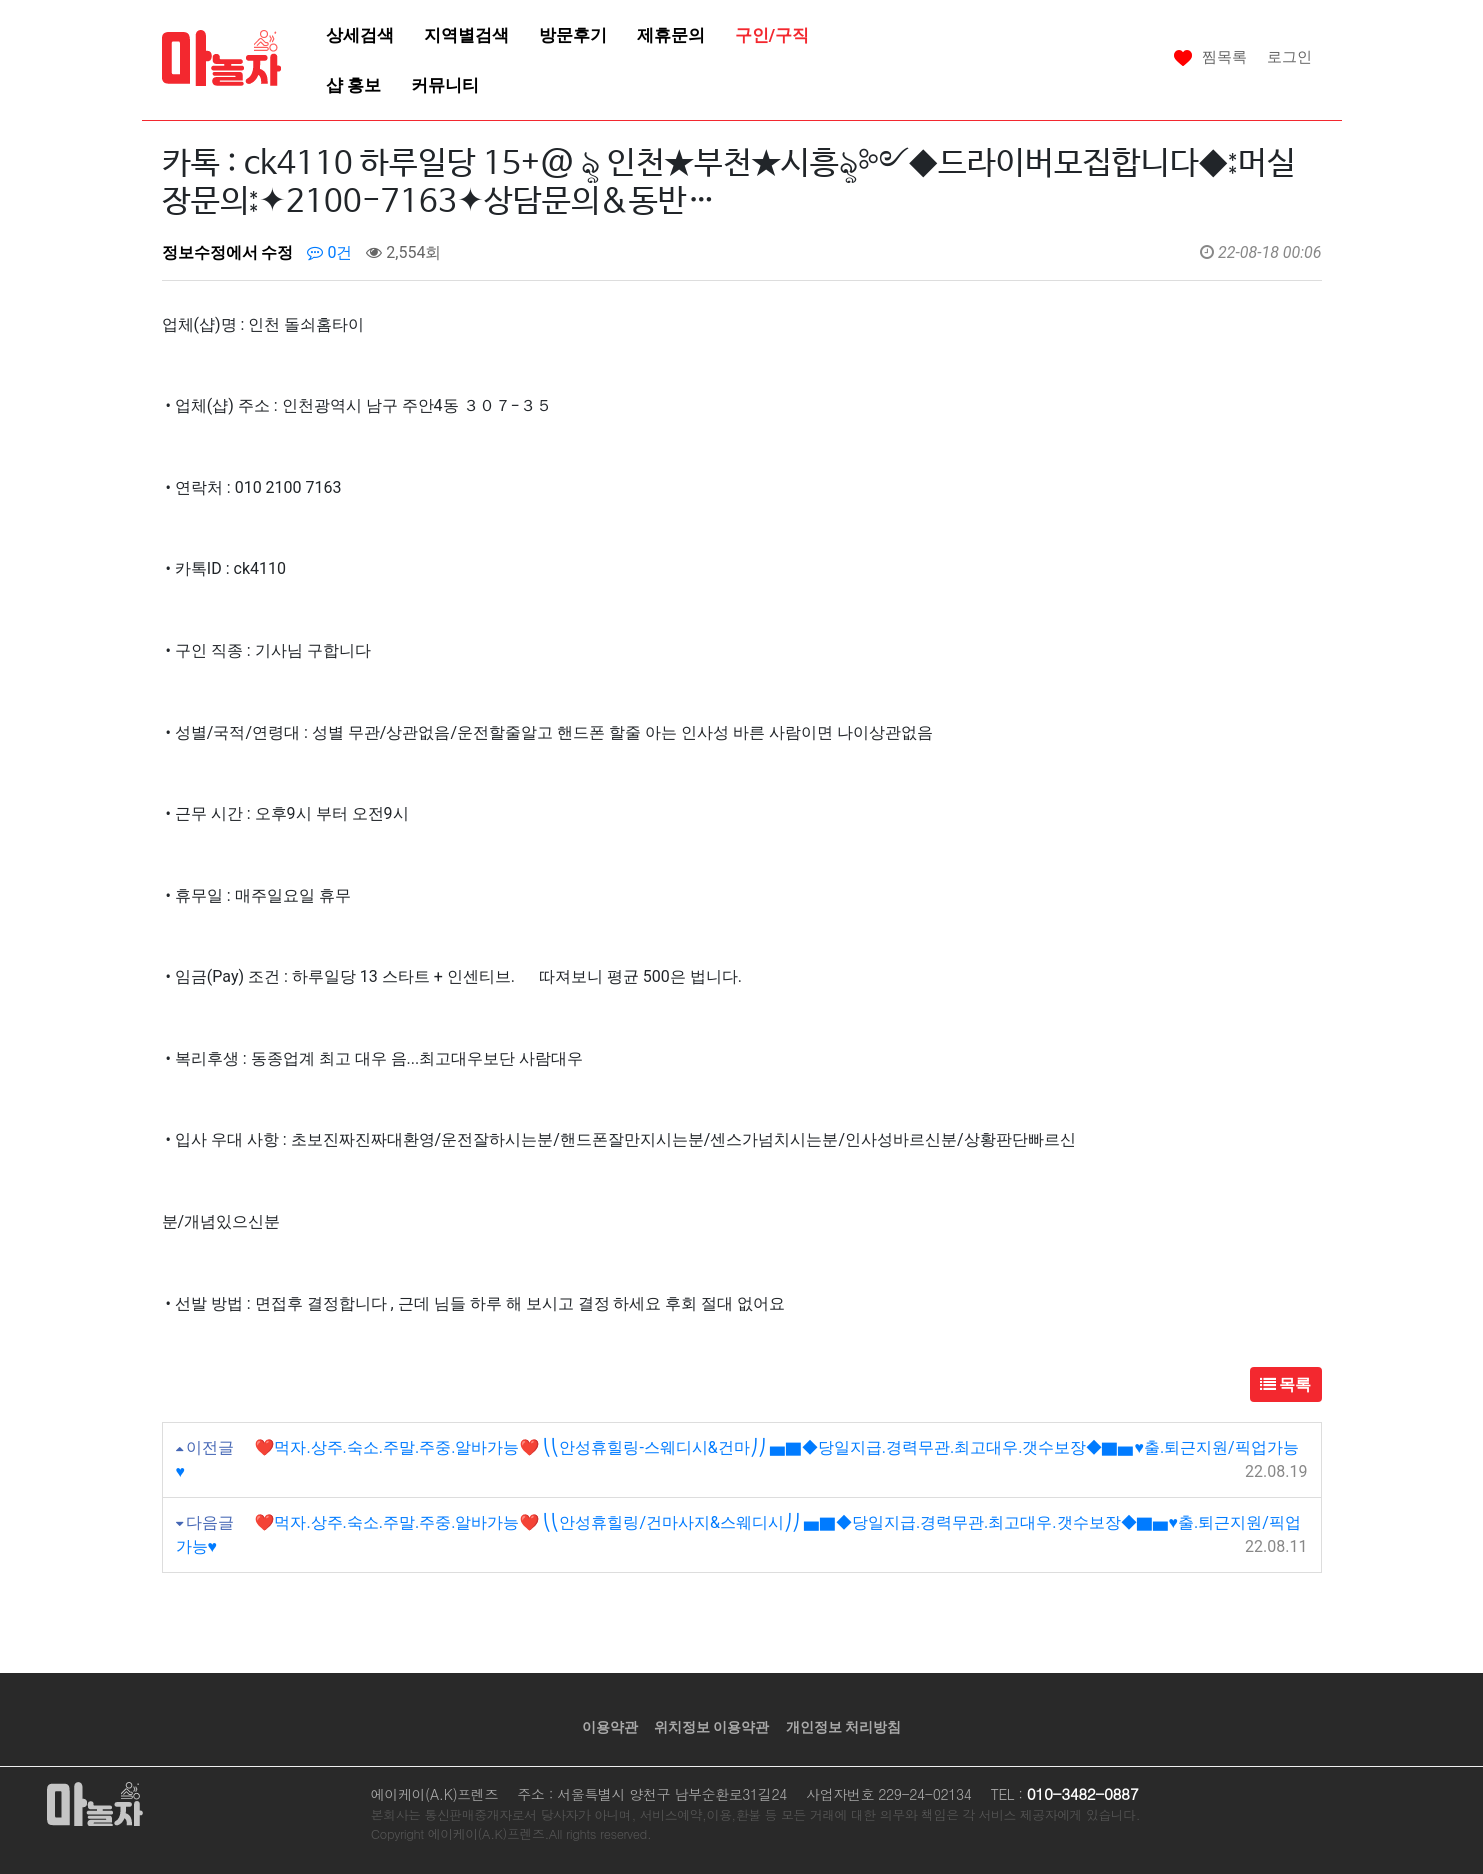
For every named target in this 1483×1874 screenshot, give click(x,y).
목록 (1286, 1384)
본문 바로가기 (0, 0)
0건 (329, 252)
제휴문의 (671, 35)
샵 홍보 (353, 85)
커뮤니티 (445, 85)
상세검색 (360, 35)
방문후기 (573, 35)
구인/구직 (772, 35)
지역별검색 (466, 35)
